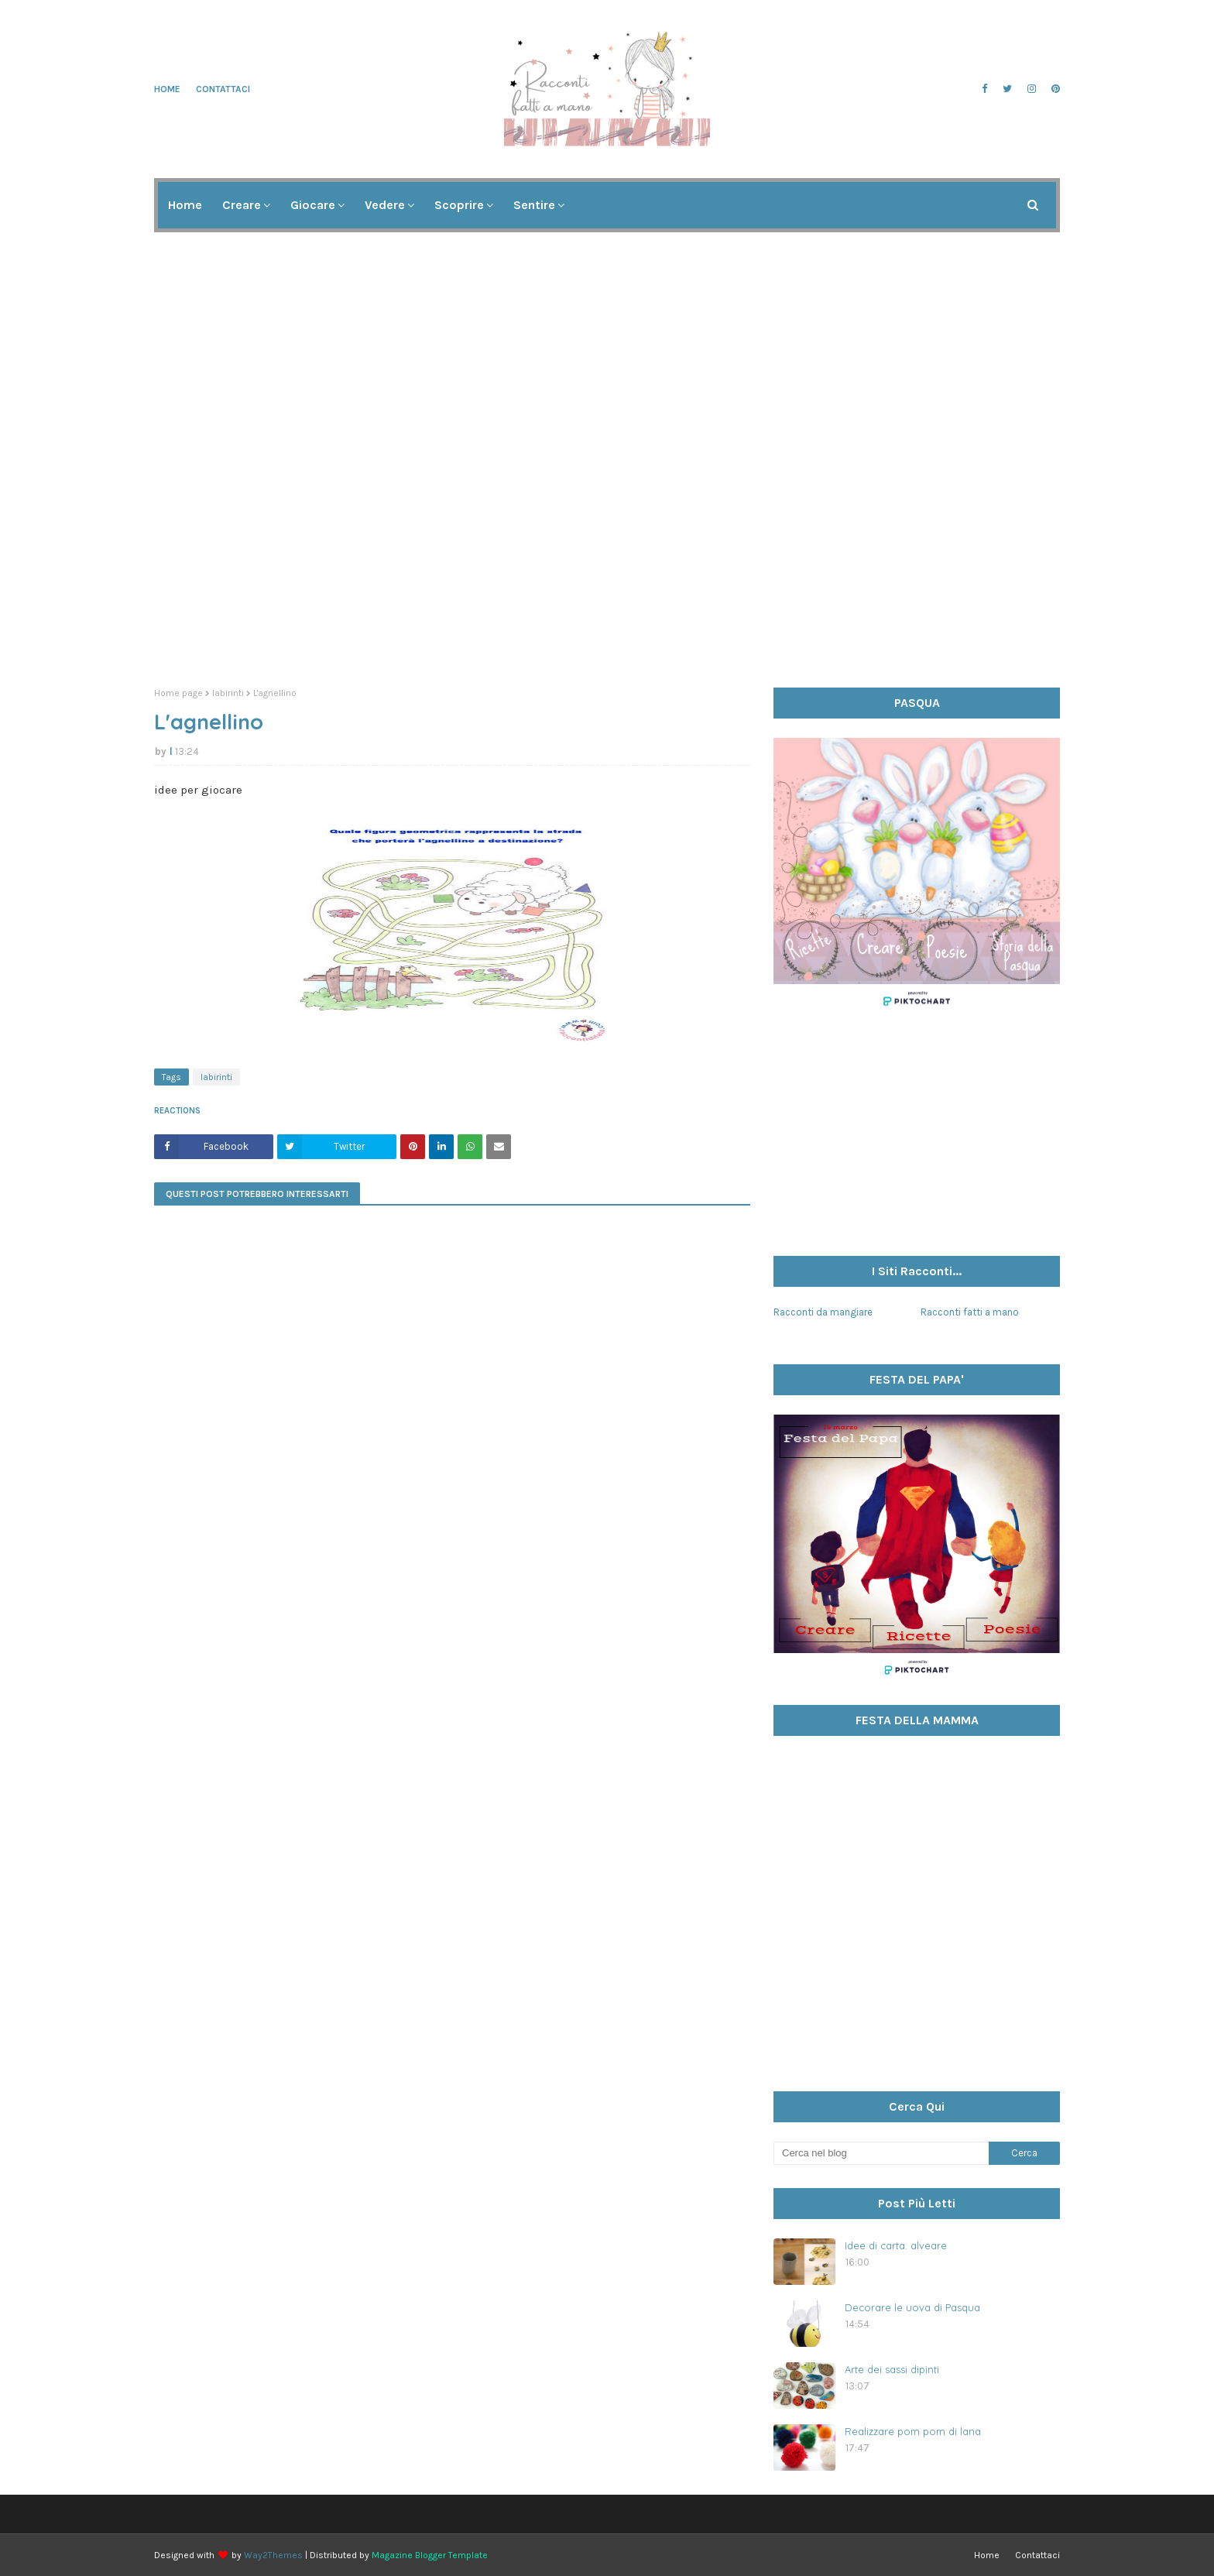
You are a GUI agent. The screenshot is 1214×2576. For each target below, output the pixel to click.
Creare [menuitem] (241, 204)
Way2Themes (273, 2555)
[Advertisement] (607, 556)
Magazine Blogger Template (430, 2555)
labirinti (228, 693)
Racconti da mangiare (823, 1312)
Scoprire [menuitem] (459, 204)
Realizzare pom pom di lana (913, 2431)
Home (167, 89)
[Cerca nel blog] (881, 2153)
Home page (178, 693)
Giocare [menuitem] (312, 204)
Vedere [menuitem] (385, 204)
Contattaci (223, 89)
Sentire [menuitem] (534, 204)
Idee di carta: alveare (896, 2245)
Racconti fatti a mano (970, 1312)
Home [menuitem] (185, 204)
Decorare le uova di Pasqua (912, 2307)
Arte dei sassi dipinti (892, 2369)
